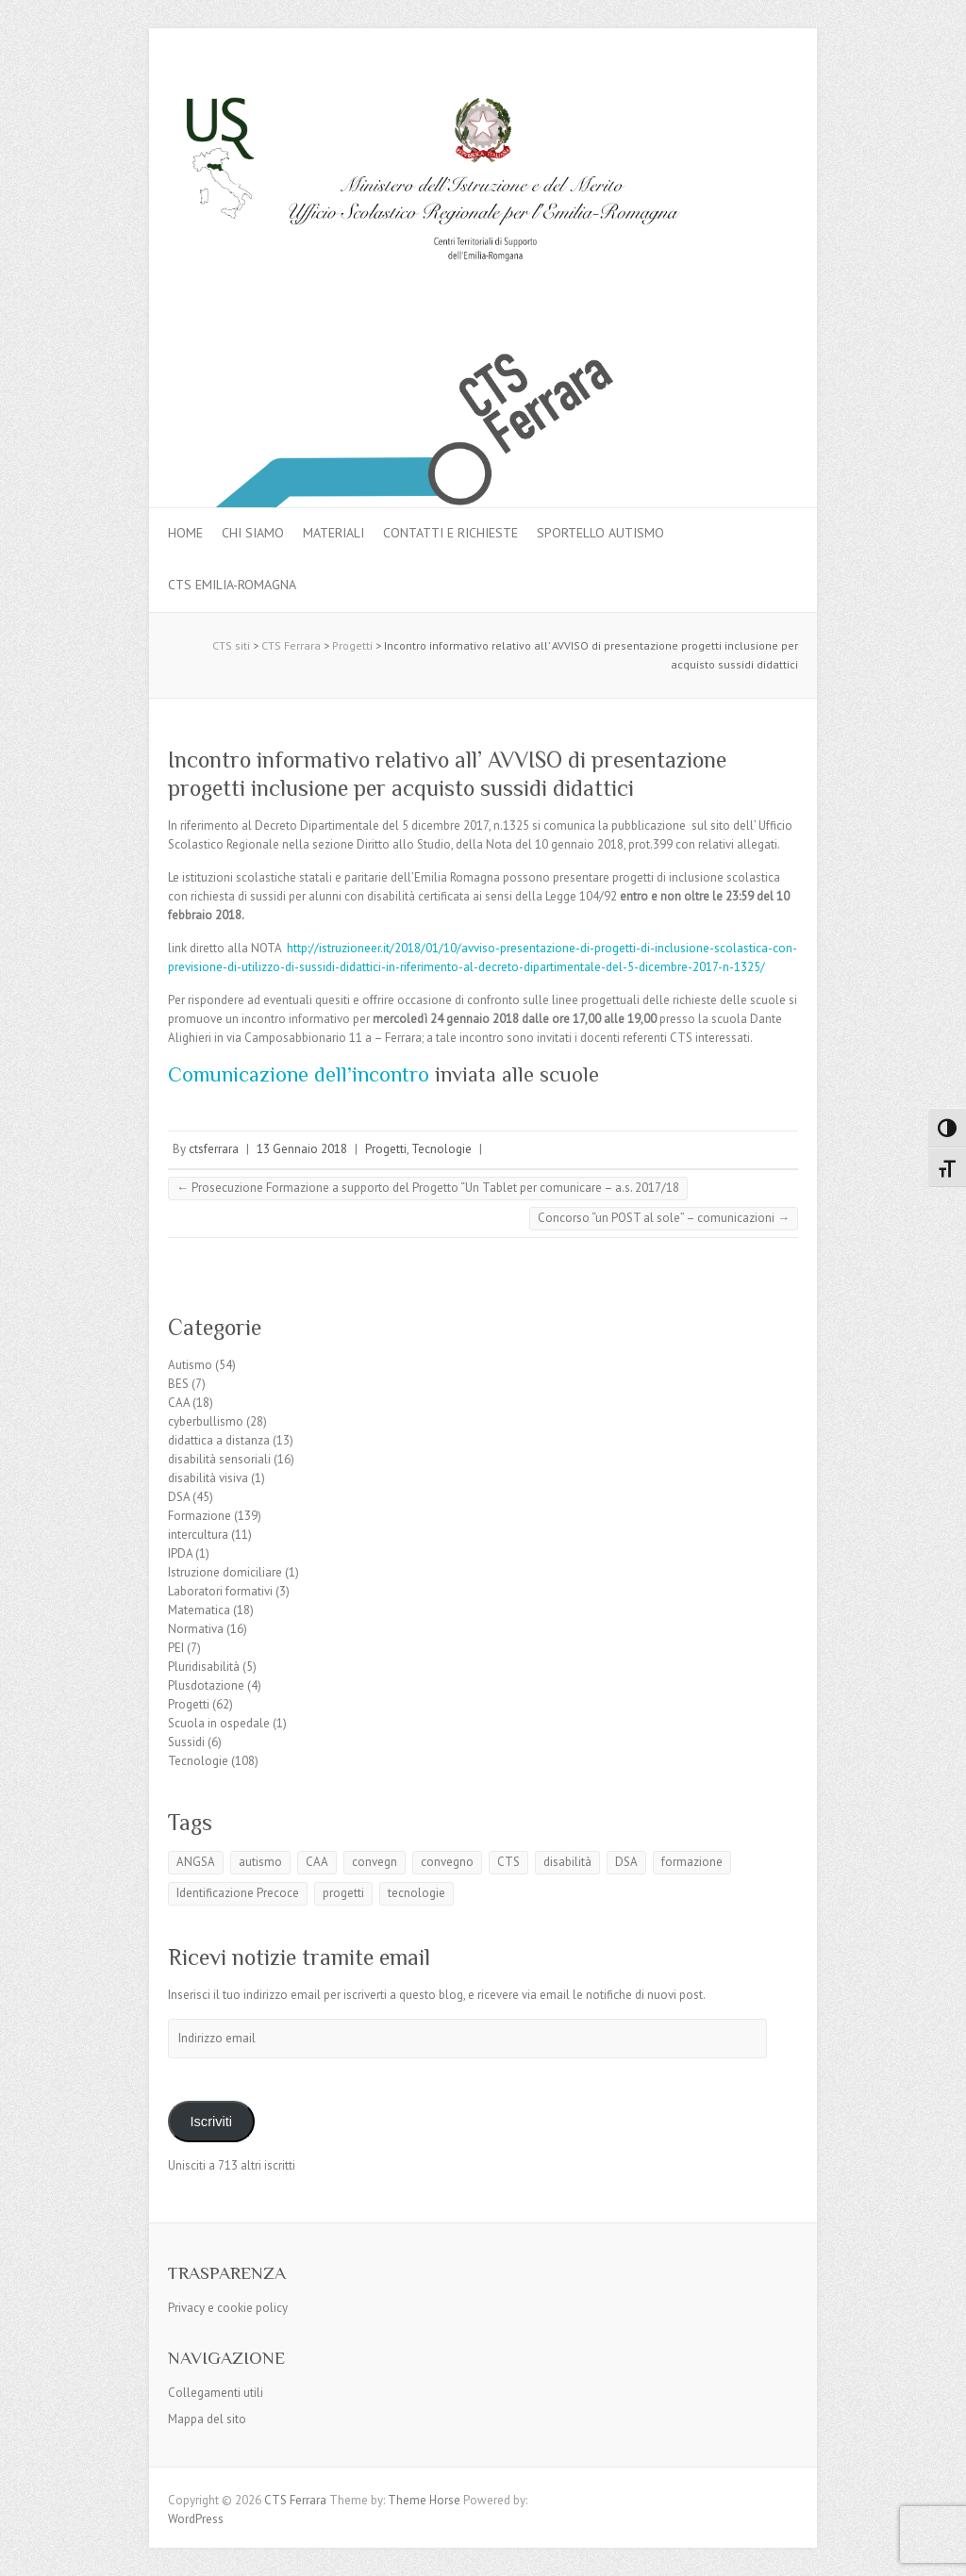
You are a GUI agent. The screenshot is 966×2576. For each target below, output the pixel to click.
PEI (176, 1648)
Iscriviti (211, 2121)
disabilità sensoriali (219, 1459)
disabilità (567, 1862)
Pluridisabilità (204, 1667)
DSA (179, 1497)
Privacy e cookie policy (228, 2308)
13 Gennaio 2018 (302, 1149)
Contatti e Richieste (450, 532)
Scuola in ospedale (219, 1723)
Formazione (199, 1516)
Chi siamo (253, 532)
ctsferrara (214, 1149)
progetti (343, 1893)
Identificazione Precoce (237, 1893)
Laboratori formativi (220, 1591)
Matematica (199, 1610)
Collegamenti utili (215, 2393)
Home (185, 532)
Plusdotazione (206, 1685)
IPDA (180, 1553)
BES (178, 1384)
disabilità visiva (208, 1478)
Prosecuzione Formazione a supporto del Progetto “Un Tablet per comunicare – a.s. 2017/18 (427, 1188)
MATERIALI (333, 532)
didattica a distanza (219, 1440)
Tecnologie (441, 1149)
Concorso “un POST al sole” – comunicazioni (664, 1218)
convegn (374, 1862)
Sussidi (186, 1742)
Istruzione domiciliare (225, 1572)
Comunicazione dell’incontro (298, 1074)
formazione (692, 1862)
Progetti (386, 1149)
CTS (508, 1862)
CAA (179, 1403)
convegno (447, 1862)
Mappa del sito (207, 2419)
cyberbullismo (205, 1421)
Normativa (196, 1629)
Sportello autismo (600, 532)
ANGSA (195, 1862)
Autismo (190, 1365)
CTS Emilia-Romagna (232, 584)
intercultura (198, 1535)
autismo (260, 1862)
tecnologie (416, 1893)
